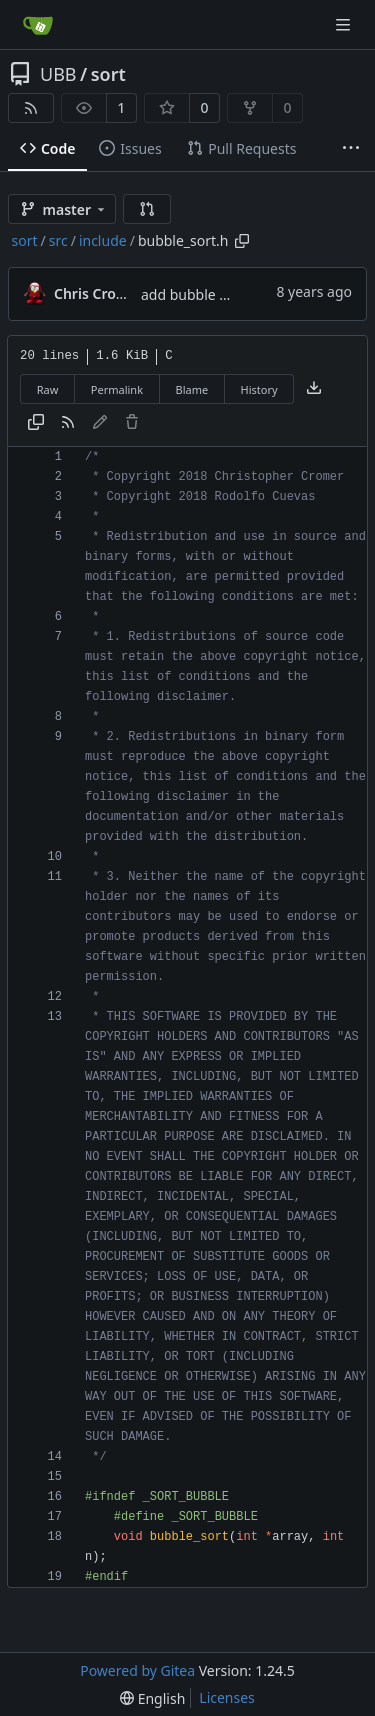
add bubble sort (193, 294)
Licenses (227, 1697)
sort (108, 74)
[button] (147, 209)
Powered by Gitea (137, 1670)
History (259, 389)
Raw (48, 389)
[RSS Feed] (31, 108)
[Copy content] (36, 423)
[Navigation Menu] (345, 24)
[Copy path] (242, 241)
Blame (191, 389)
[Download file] (314, 389)
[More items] (351, 149)
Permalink (117, 389)
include (103, 240)
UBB (58, 74)
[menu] (152, 1698)
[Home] (38, 25)
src (58, 240)
